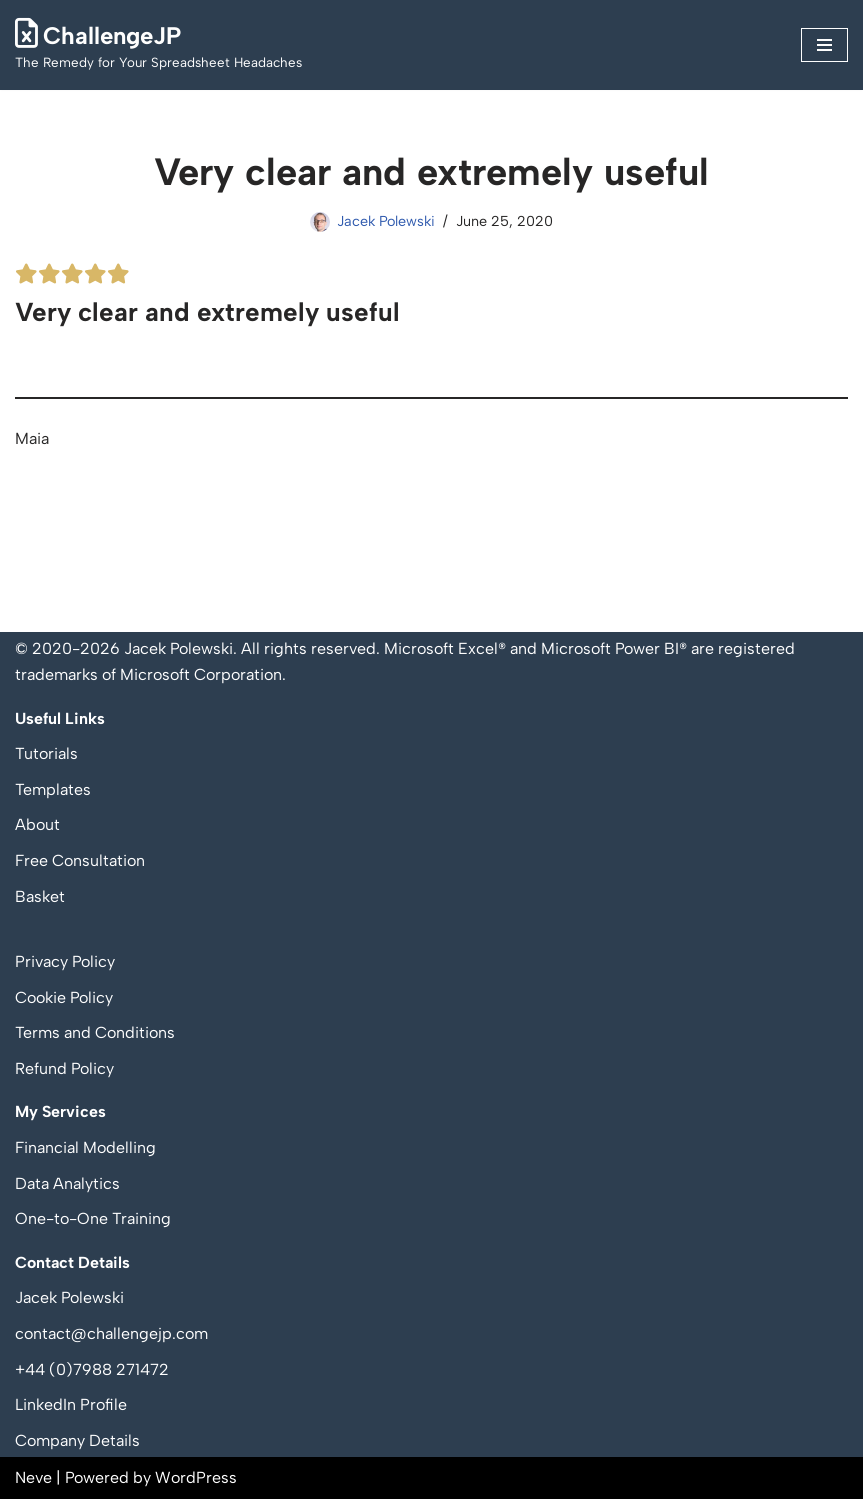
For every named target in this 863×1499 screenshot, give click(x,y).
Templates (53, 789)
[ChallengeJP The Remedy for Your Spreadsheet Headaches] (158, 45)
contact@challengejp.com (111, 1333)
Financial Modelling (85, 1147)
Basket (40, 896)
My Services (60, 1111)
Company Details (77, 1440)
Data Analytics (67, 1183)
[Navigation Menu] (824, 45)
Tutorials (46, 753)
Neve (33, 1477)
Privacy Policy (65, 961)
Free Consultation (80, 860)
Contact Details (72, 1262)
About (37, 824)
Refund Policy (64, 1068)
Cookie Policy (64, 997)
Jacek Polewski (386, 221)
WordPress (196, 1477)
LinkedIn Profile (71, 1404)
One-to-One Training (93, 1218)
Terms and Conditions (95, 1032)
